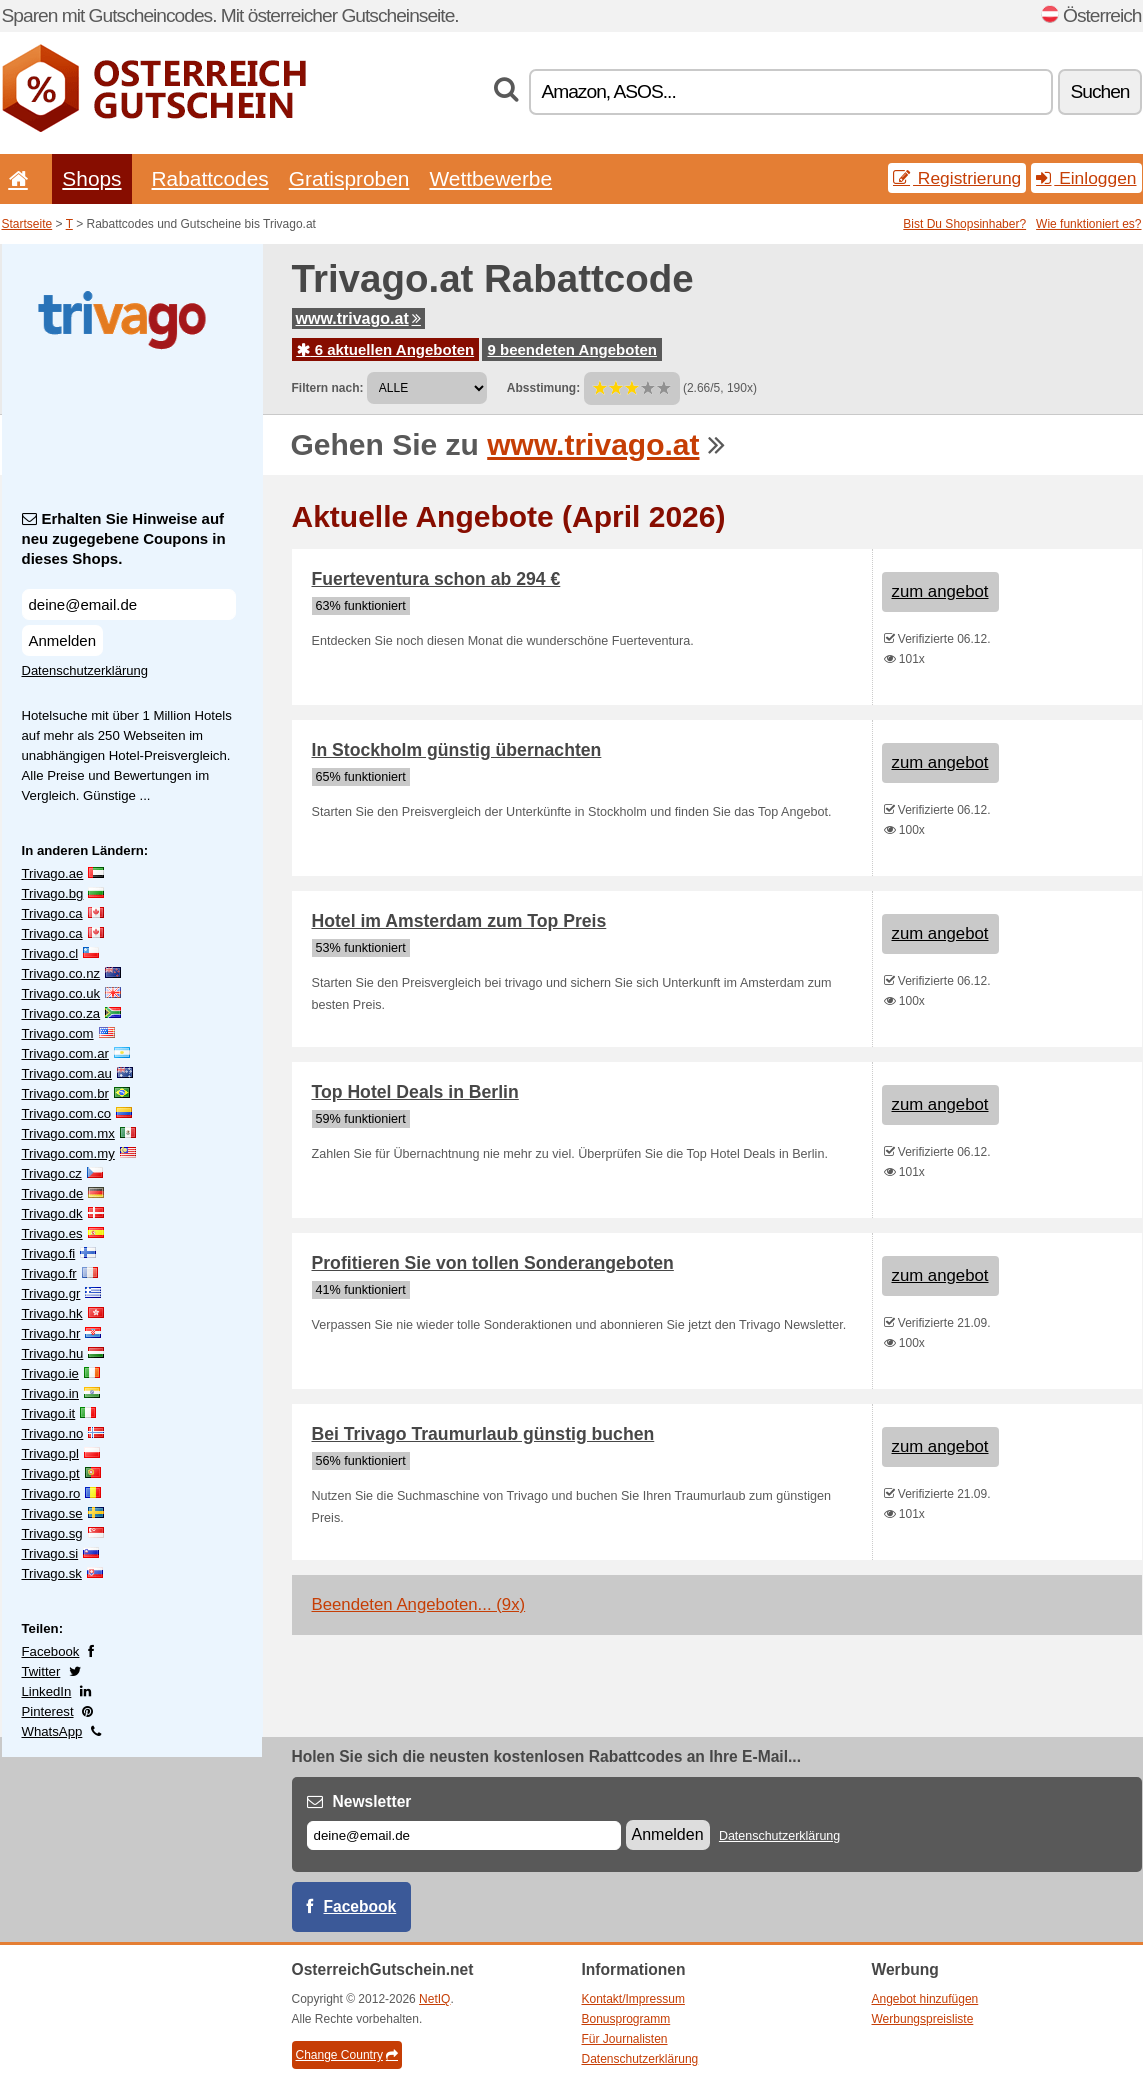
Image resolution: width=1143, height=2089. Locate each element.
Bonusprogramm (626, 2019)
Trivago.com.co (67, 1113)
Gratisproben (349, 178)
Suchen (1099, 91)
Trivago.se (52, 1513)
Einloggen (1086, 178)
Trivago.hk (52, 1313)
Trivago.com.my (68, 1153)
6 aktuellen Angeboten (386, 349)
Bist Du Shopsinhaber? (964, 224)
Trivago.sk (52, 1573)
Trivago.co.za (61, 1013)
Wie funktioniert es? (1088, 224)
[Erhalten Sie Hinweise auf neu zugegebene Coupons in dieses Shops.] (129, 604)
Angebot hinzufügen (925, 1999)
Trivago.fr (49, 1273)
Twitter (41, 1671)
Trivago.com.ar (65, 1053)
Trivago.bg (53, 893)
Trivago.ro (51, 1493)
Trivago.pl (50, 1453)
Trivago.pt (51, 1473)
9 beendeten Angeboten (571, 349)
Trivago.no (53, 1433)
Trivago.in (50, 1393)
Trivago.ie (50, 1373)
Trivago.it (49, 1413)
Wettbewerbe (490, 178)
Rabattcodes (210, 178)
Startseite (27, 224)
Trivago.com (58, 1033)
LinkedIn (47, 1691)
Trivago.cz (52, 1173)
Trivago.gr (51, 1293)
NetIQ (434, 1999)
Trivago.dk (52, 1213)
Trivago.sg (52, 1533)
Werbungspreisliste (923, 2019)
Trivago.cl (50, 953)
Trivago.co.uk (61, 993)
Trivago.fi (49, 1253)
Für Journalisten (625, 2039)
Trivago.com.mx (68, 1133)
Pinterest (48, 1711)
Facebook (51, 1651)
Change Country (347, 2055)
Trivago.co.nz (61, 973)
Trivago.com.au (67, 1073)
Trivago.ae (53, 873)
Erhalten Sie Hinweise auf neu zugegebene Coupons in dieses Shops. (124, 538)
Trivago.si (50, 1553)
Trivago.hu (53, 1353)
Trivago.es (52, 1233)
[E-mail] (464, 1835)
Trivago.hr (51, 1333)
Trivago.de (53, 1193)
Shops (91, 178)
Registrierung (957, 178)
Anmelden (63, 640)
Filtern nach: (328, 388)
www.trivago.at (358, 318)
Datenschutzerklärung (85, 670)
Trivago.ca (52, 913)
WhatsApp (52, 1731)
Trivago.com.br (65, 1093)
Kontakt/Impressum (633, 1999)
